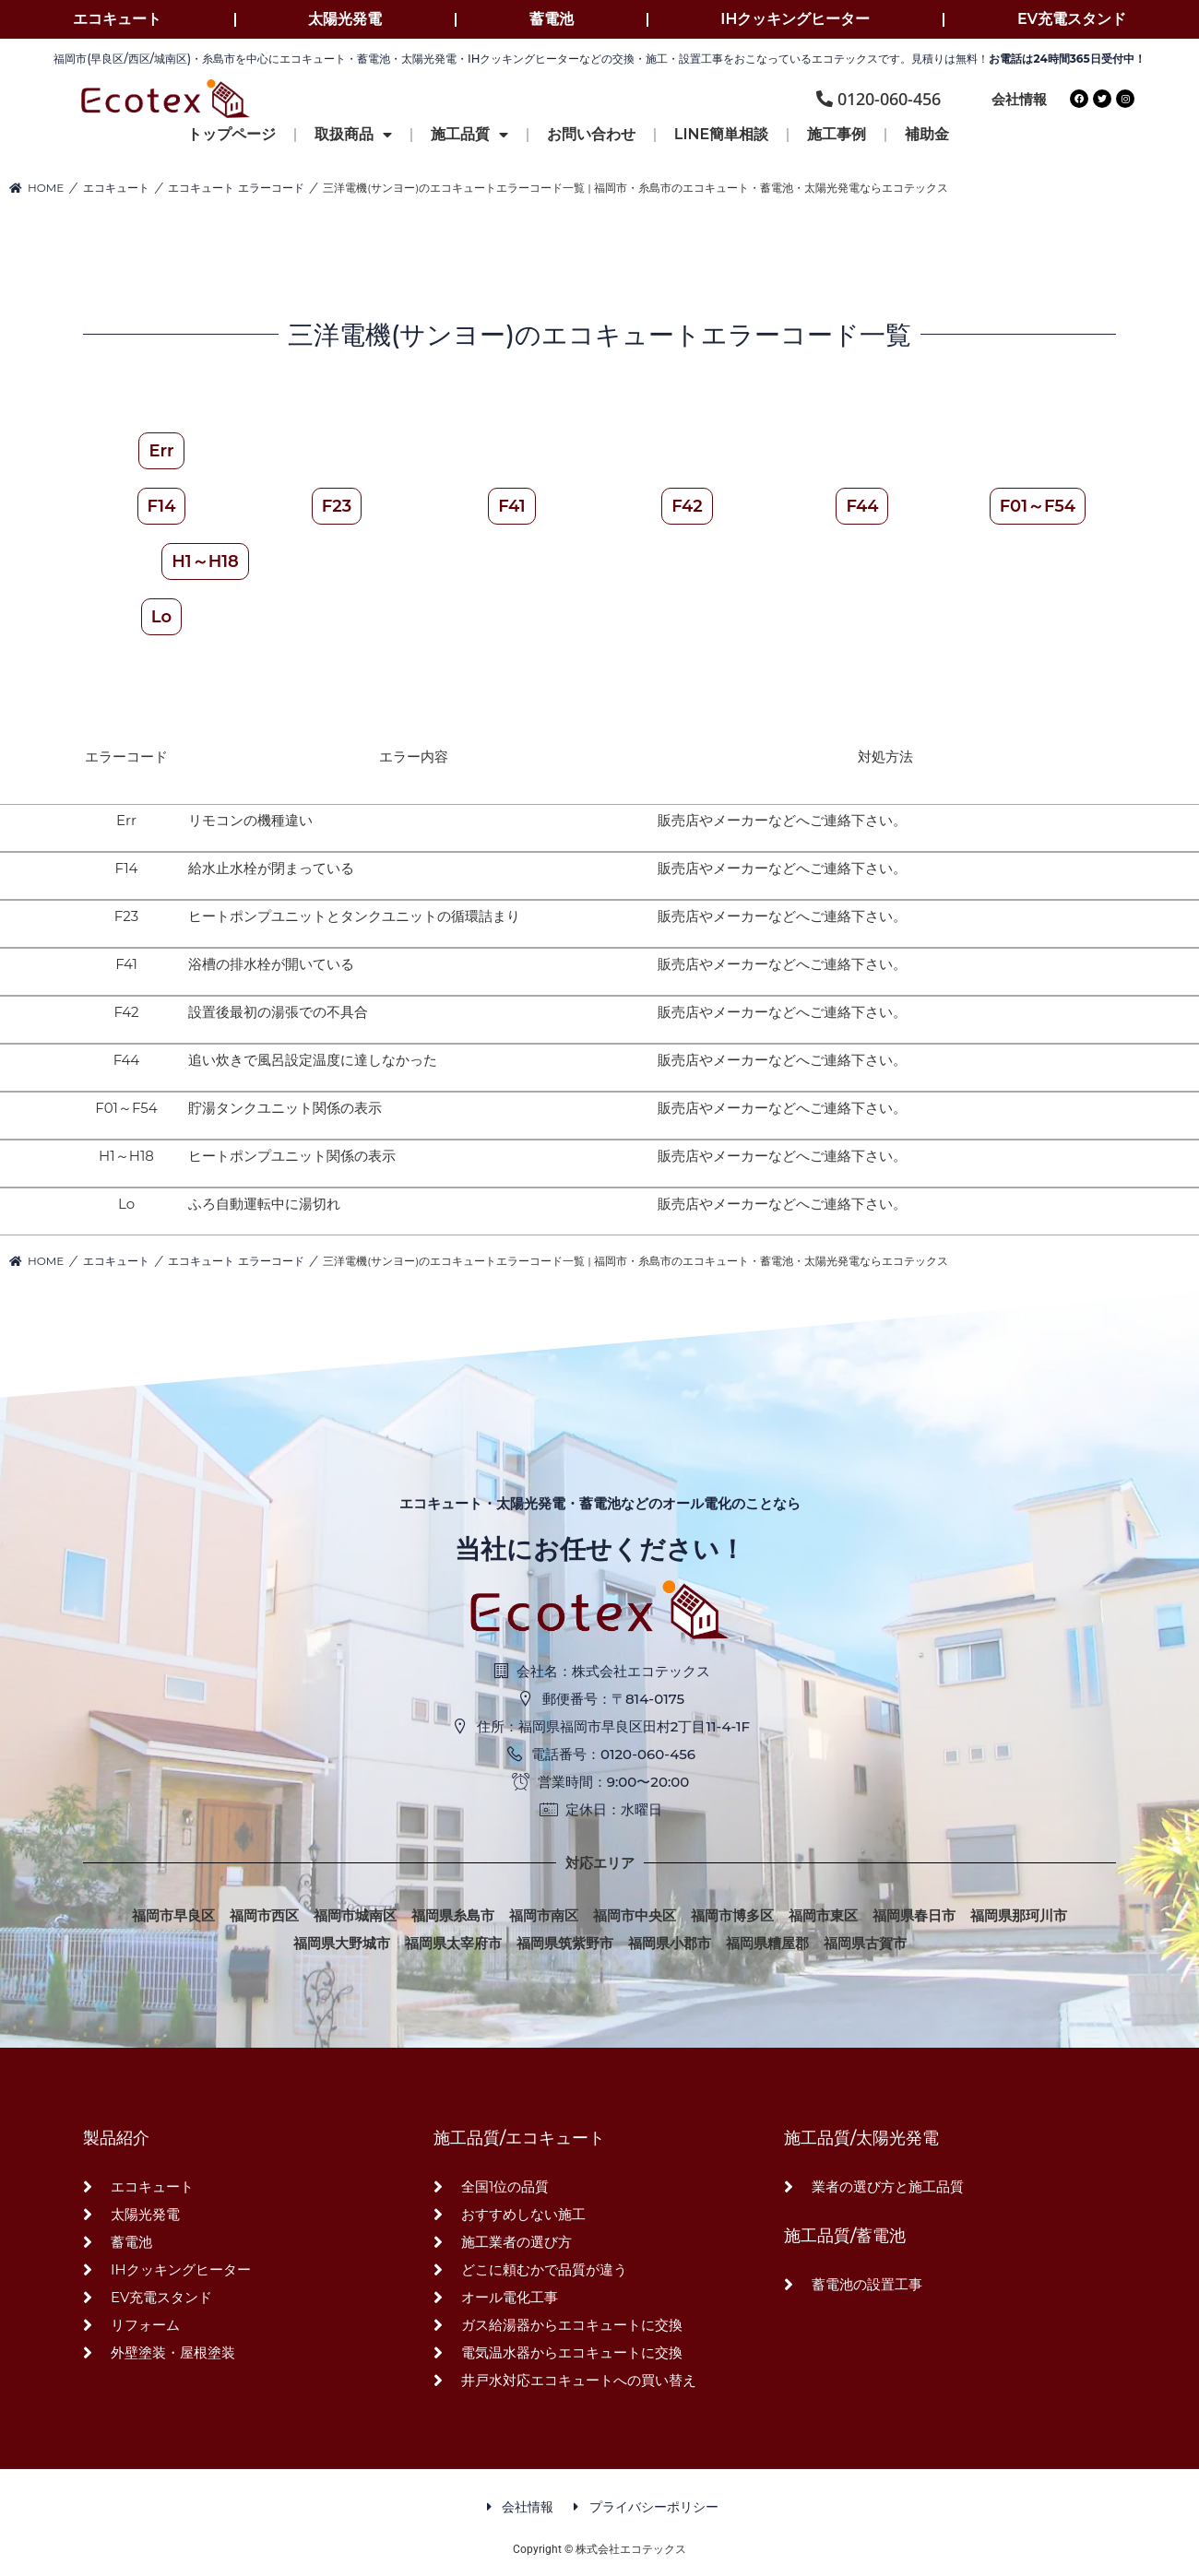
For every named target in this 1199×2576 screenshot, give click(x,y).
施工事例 (836, 134)
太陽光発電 (345, 19)
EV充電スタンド (1071, 19)
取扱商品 (353, 134)
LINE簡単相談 (721, 134)
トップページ (231, 134)
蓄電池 (551, 19)
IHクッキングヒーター (795, 19)
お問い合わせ (591, 134)
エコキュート (117, 19)
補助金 (927, 134)
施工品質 (469, 134)
